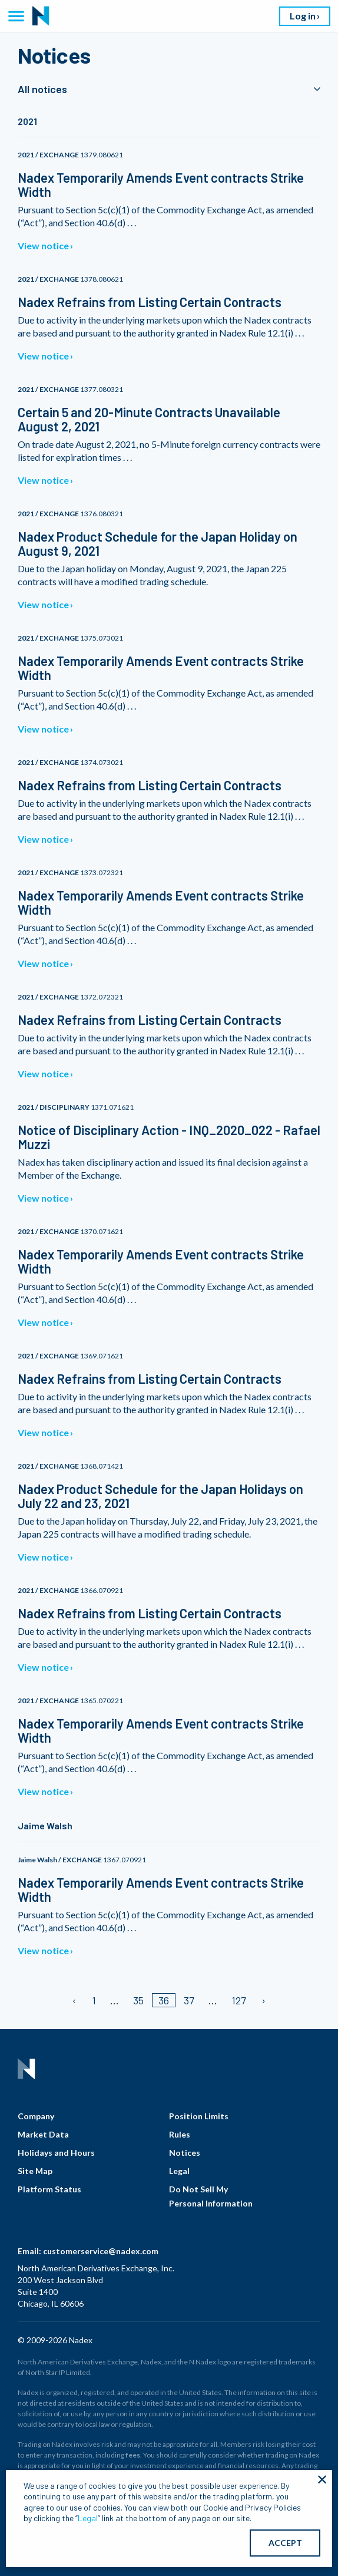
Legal (179, 2171)
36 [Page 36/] (163, 2000)
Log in (303, 15)
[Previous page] (75, 2000)
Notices (184, 2153)
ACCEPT (285, 2543)
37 (189, 2000)
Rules (179, 2134)
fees (132, 2454)
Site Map (35, 2171)
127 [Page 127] (238, 2000)
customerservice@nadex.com (100, 2251)
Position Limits (198, 2116)
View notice (43, 245)
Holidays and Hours (56, 2153)
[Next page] (262, 2000)
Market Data (43, 2134)
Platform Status (49, 2189)
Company (36, 2116)
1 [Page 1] (94, 2000)
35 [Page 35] (138, 2000)
